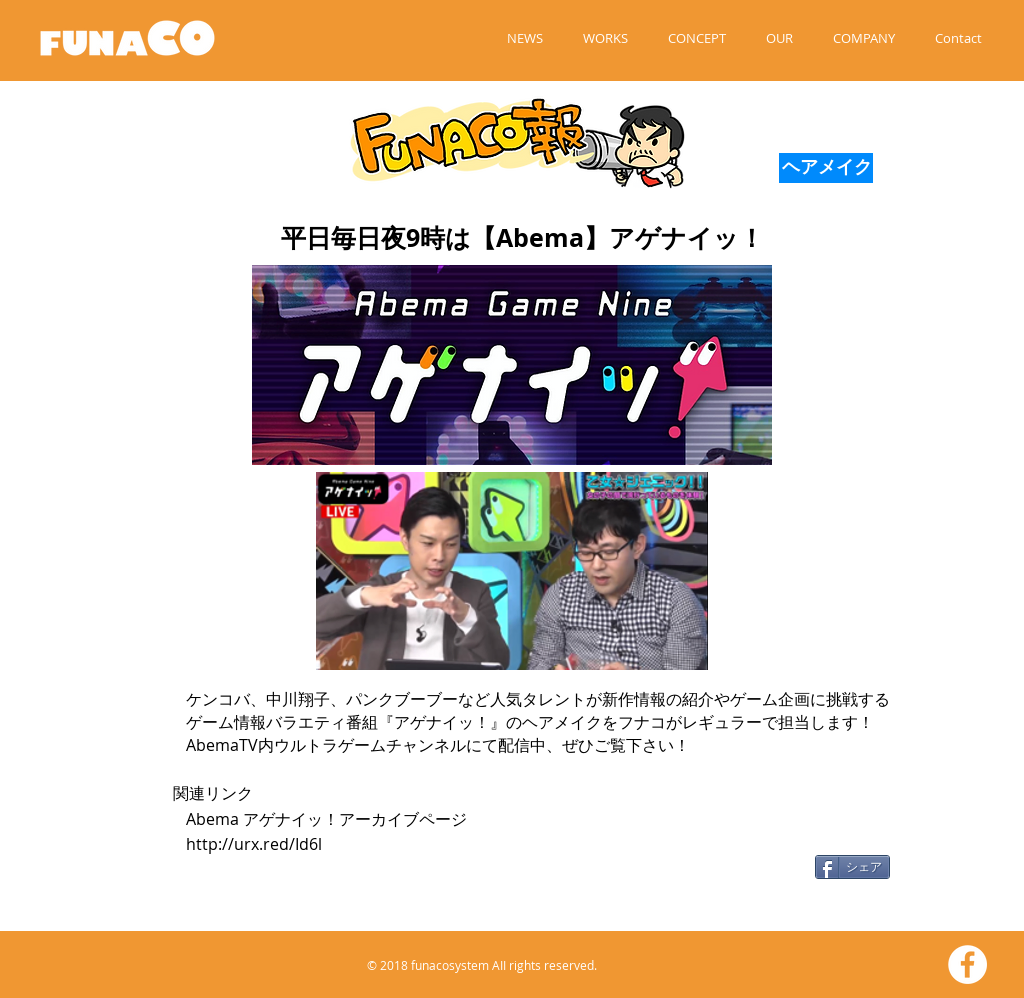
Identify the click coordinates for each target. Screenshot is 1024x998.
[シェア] (852, 867)
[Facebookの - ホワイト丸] (967, 964)
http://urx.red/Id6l (254, 844)
